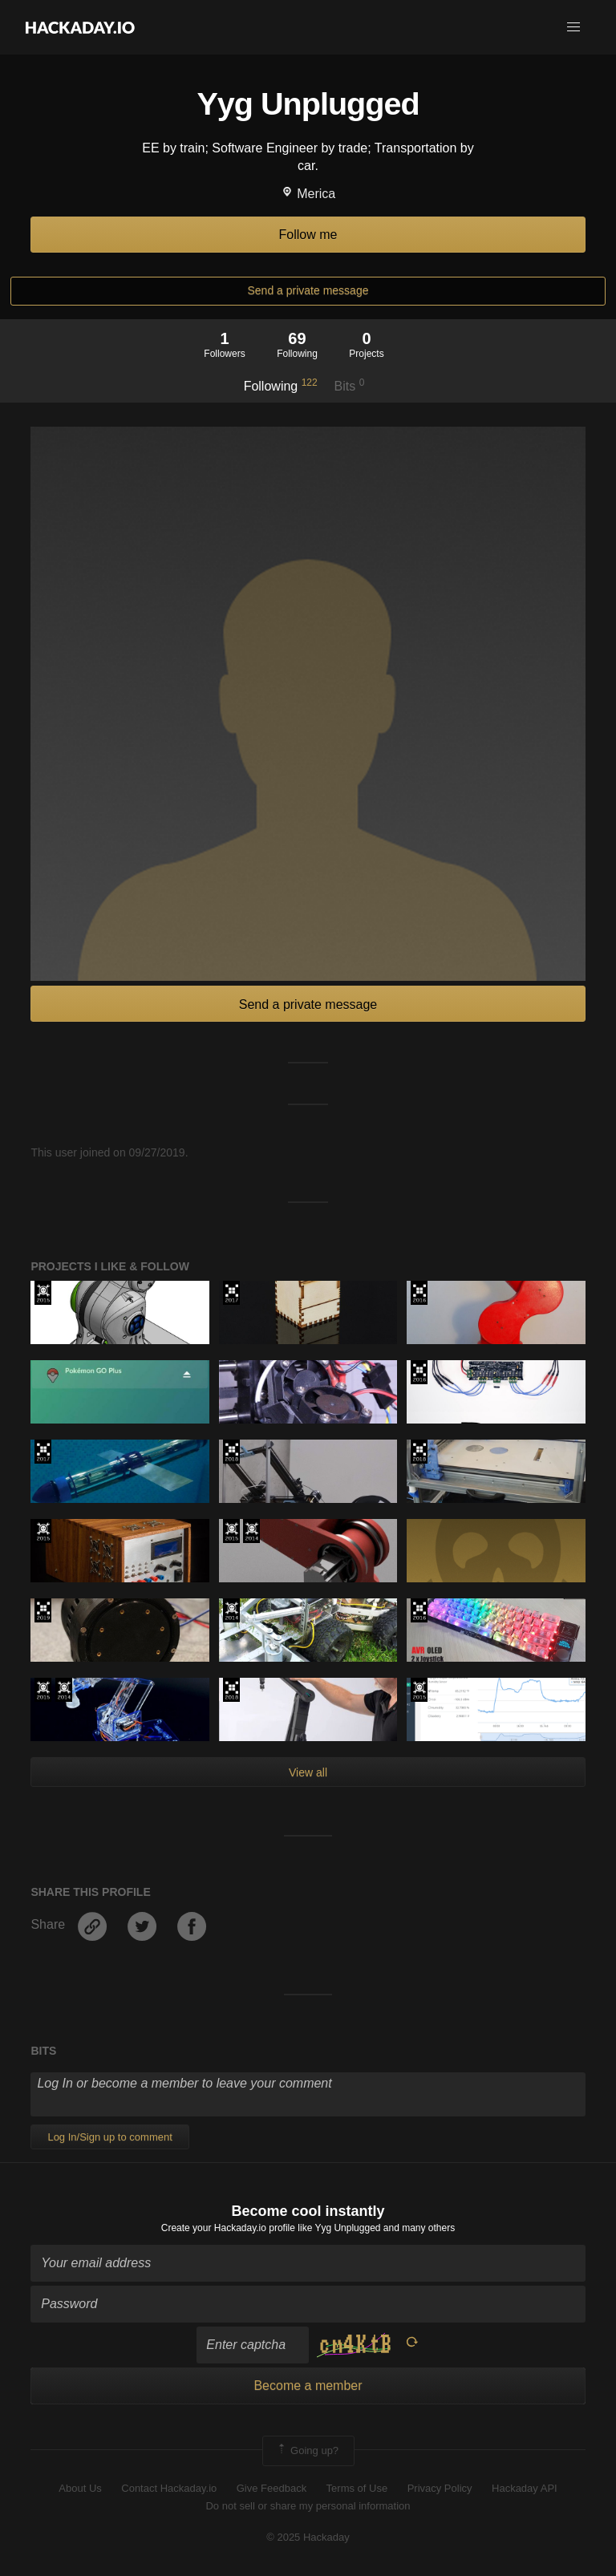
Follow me (308, 234)
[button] (573, 27)
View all (308, 1772)
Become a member (307, 2385)
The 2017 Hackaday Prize (231, 1293)
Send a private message (308, 290)
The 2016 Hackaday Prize (419, 1293)
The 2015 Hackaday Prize (42, 1293)
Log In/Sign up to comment (109, 2137)
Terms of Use (357, 2488)
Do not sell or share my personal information (307, 2506)
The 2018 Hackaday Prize (231, 1452)
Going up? (307, 2451)
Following (281, 385)
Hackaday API (524, 2488)
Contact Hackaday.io (169, 2488)
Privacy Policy (439, 2488)
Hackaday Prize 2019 (42, 1610)
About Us (80, 2488)
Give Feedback (271, 2488)
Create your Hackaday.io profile (228, 2228)
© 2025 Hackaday (308, 2537)
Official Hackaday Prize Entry (251, 1531)
